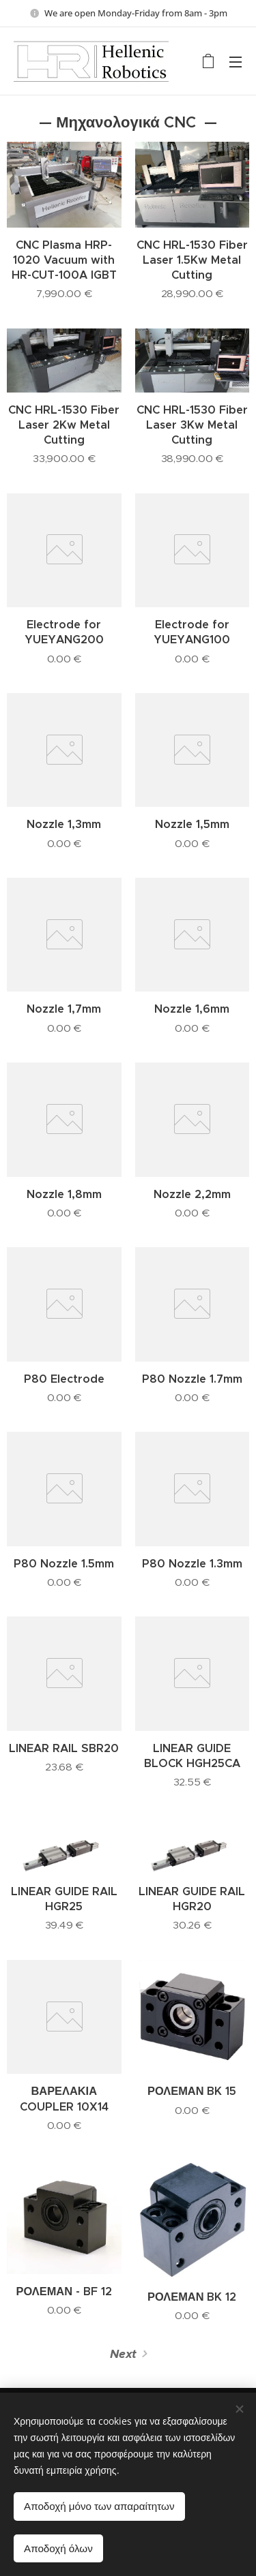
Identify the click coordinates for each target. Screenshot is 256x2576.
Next (123, 2353)
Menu (235, 62)
